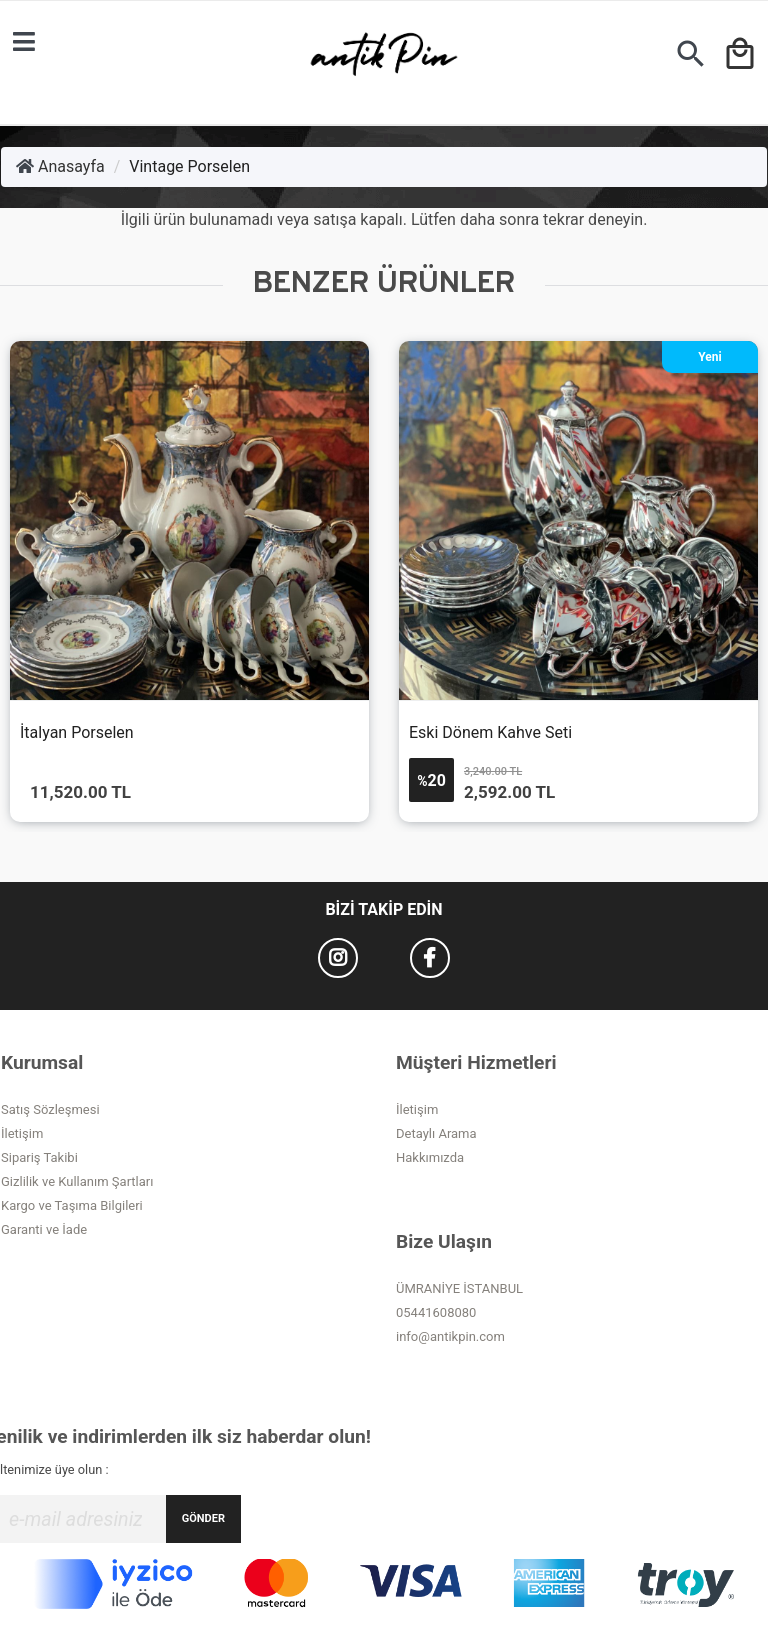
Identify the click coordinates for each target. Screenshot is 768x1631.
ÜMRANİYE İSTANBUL (459, 1288)
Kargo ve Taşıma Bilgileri (72, 1205)
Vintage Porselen (189, 166)
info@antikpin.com (450, 1336)
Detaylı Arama (436, 1133)
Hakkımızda (430, 1157)
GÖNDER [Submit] (203, 1518)
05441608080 (436, 1312)
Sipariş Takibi (39, 1157)
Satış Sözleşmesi (50, 1109)
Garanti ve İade (44, 1229)
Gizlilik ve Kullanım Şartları (77, 1181)
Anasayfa (60, 166)
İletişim (22, 1133)
